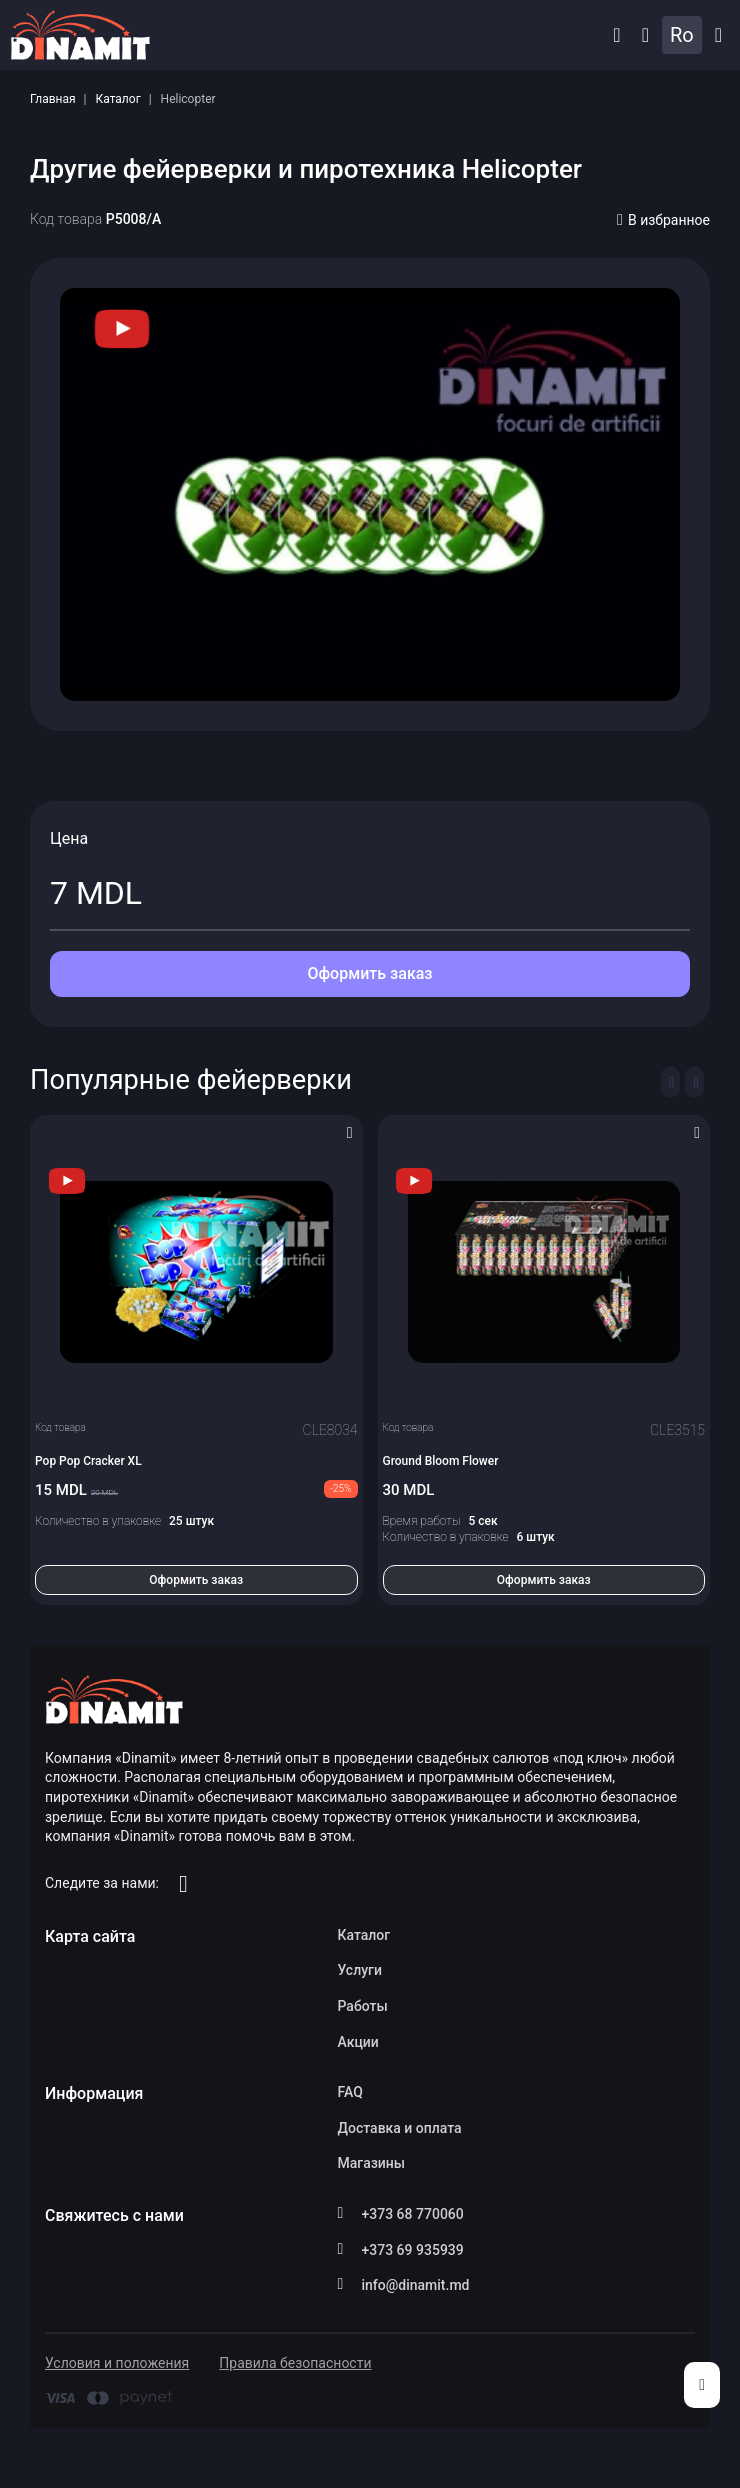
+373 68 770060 (413, 2214)
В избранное (663, 220)
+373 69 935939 (413, 2250)
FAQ (350, 2092)
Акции (358, 2042)
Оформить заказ (369, 973)
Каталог (118, 99)
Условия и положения (117, 2363)
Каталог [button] (718, 35)
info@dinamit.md (416, 2285)
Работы (363, 2006)
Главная (53, 99)
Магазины (372, 2163)
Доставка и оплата (400, 2128)
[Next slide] (694, 1082)
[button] (616, 35)
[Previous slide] (670, 1082)
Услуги (360, 1970)
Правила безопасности (295, 2363)
